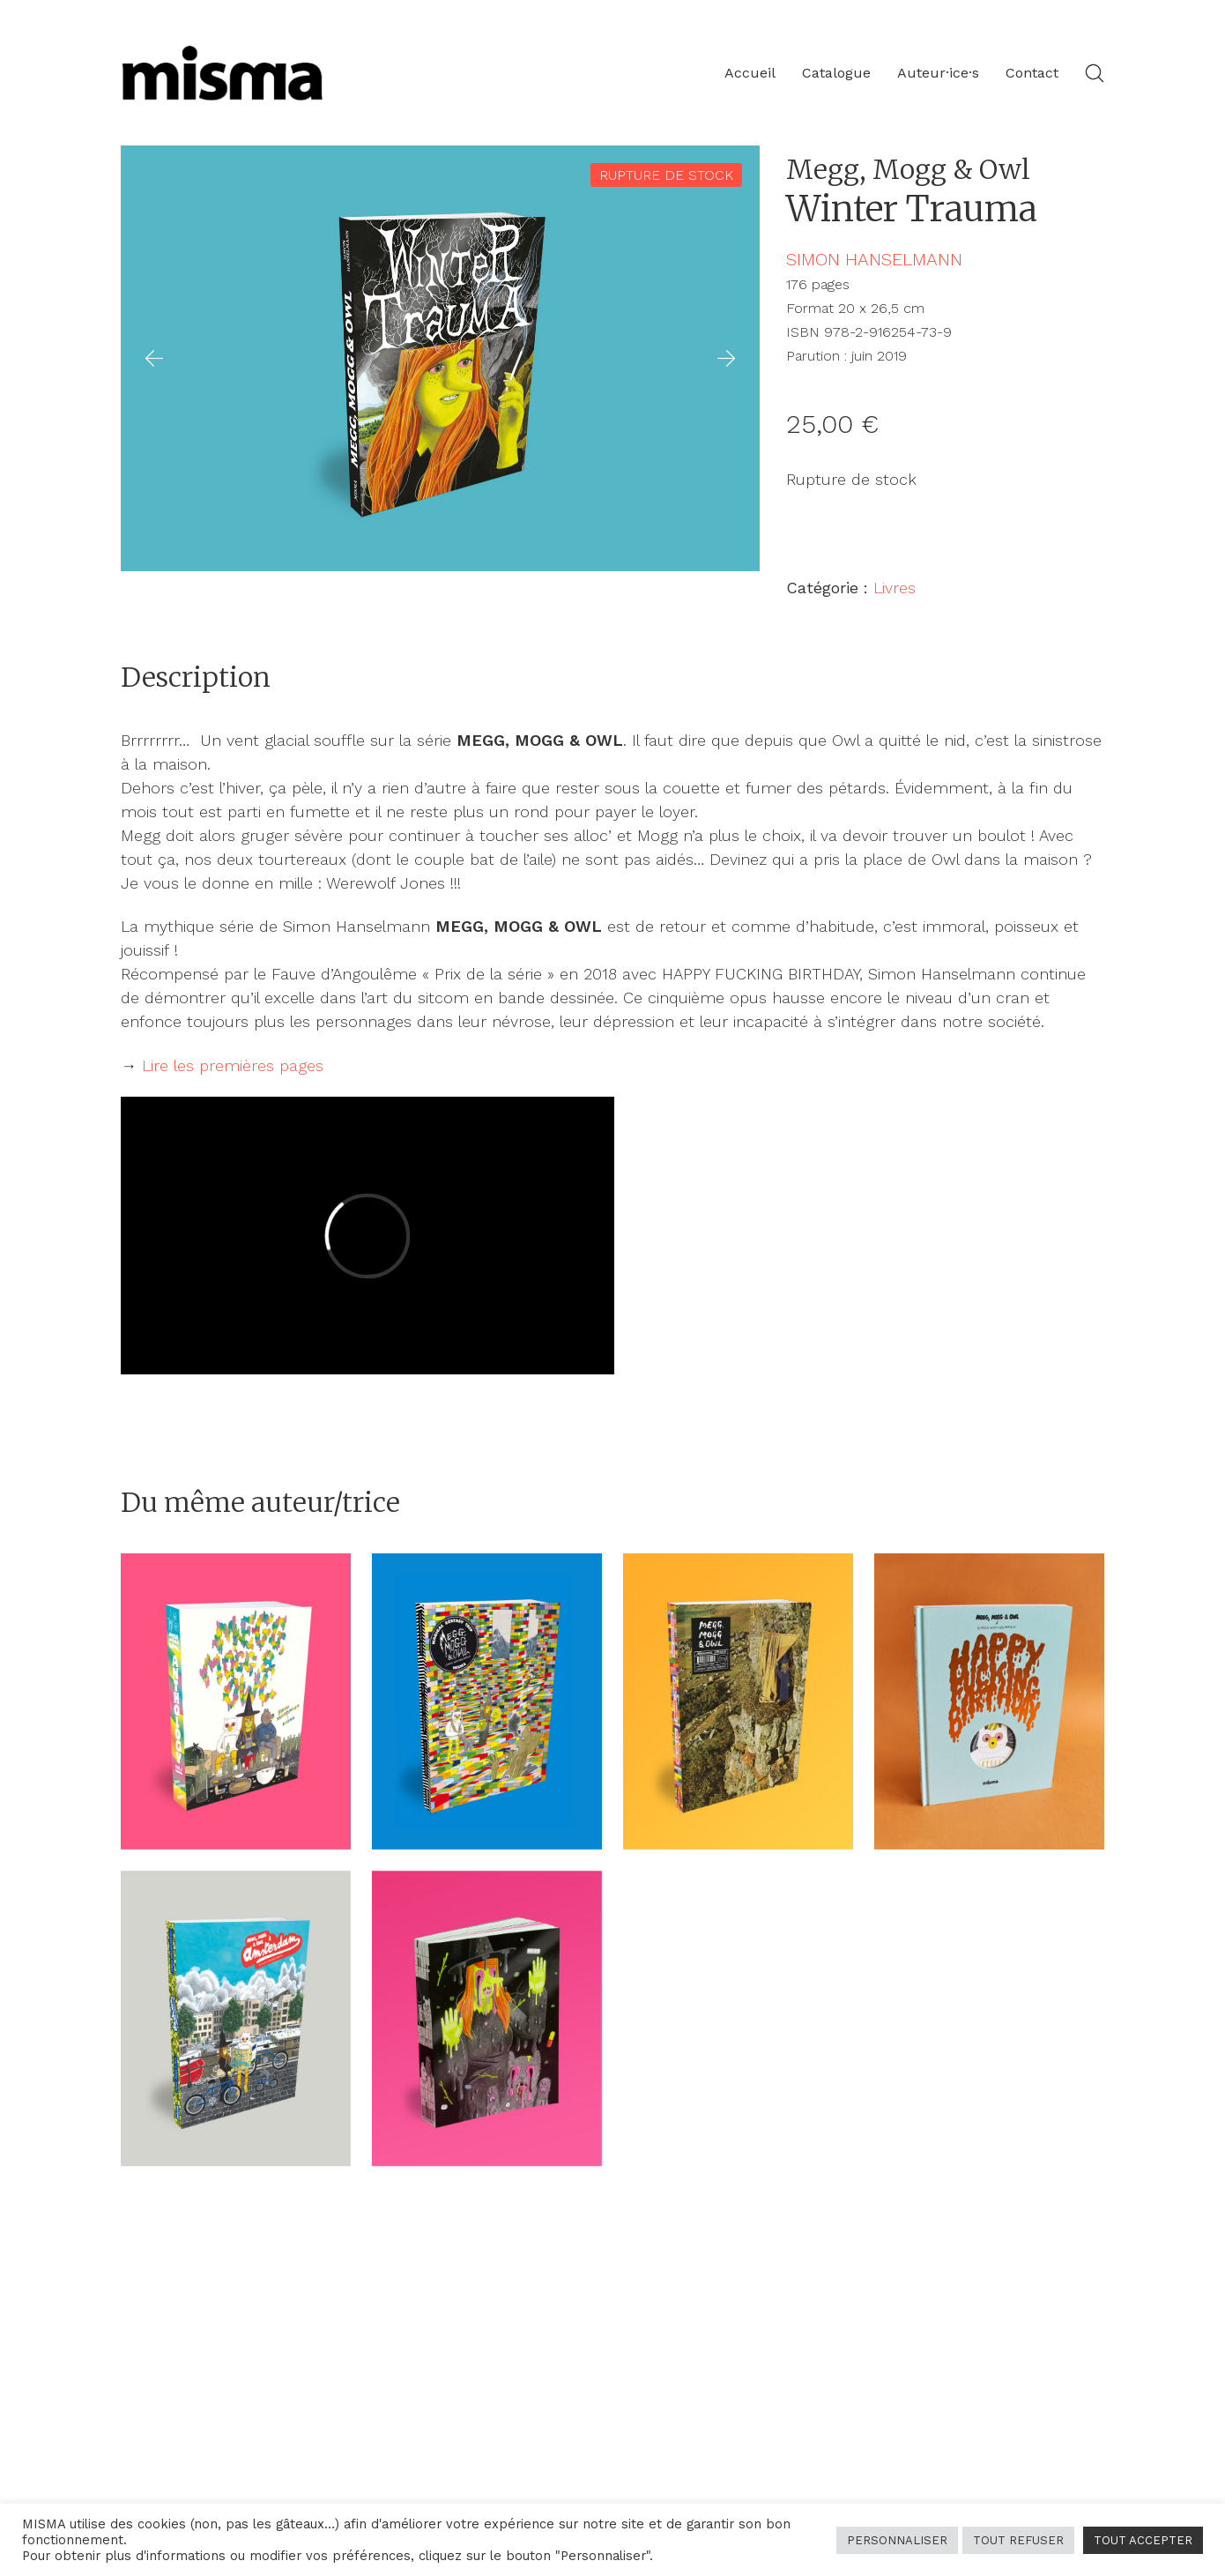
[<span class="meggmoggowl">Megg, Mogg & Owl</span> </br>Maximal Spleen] (738, 1701)
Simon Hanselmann (874, 259)
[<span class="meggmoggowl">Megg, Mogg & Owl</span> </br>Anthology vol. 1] (236, 1701)
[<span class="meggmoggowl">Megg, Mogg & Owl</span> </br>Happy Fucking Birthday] (989, 1701)
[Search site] (1094, 73)
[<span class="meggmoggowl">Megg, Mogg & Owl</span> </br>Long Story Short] (487, 2019)
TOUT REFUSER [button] (1018, 2540)
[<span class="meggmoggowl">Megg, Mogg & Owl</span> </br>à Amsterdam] (236, 2019)
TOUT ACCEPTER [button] (1143, 2540)
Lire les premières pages (232, 1065)
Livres (894, 587)
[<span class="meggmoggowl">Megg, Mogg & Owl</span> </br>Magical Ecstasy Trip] (487, 1701)
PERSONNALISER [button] (897, 2540)
